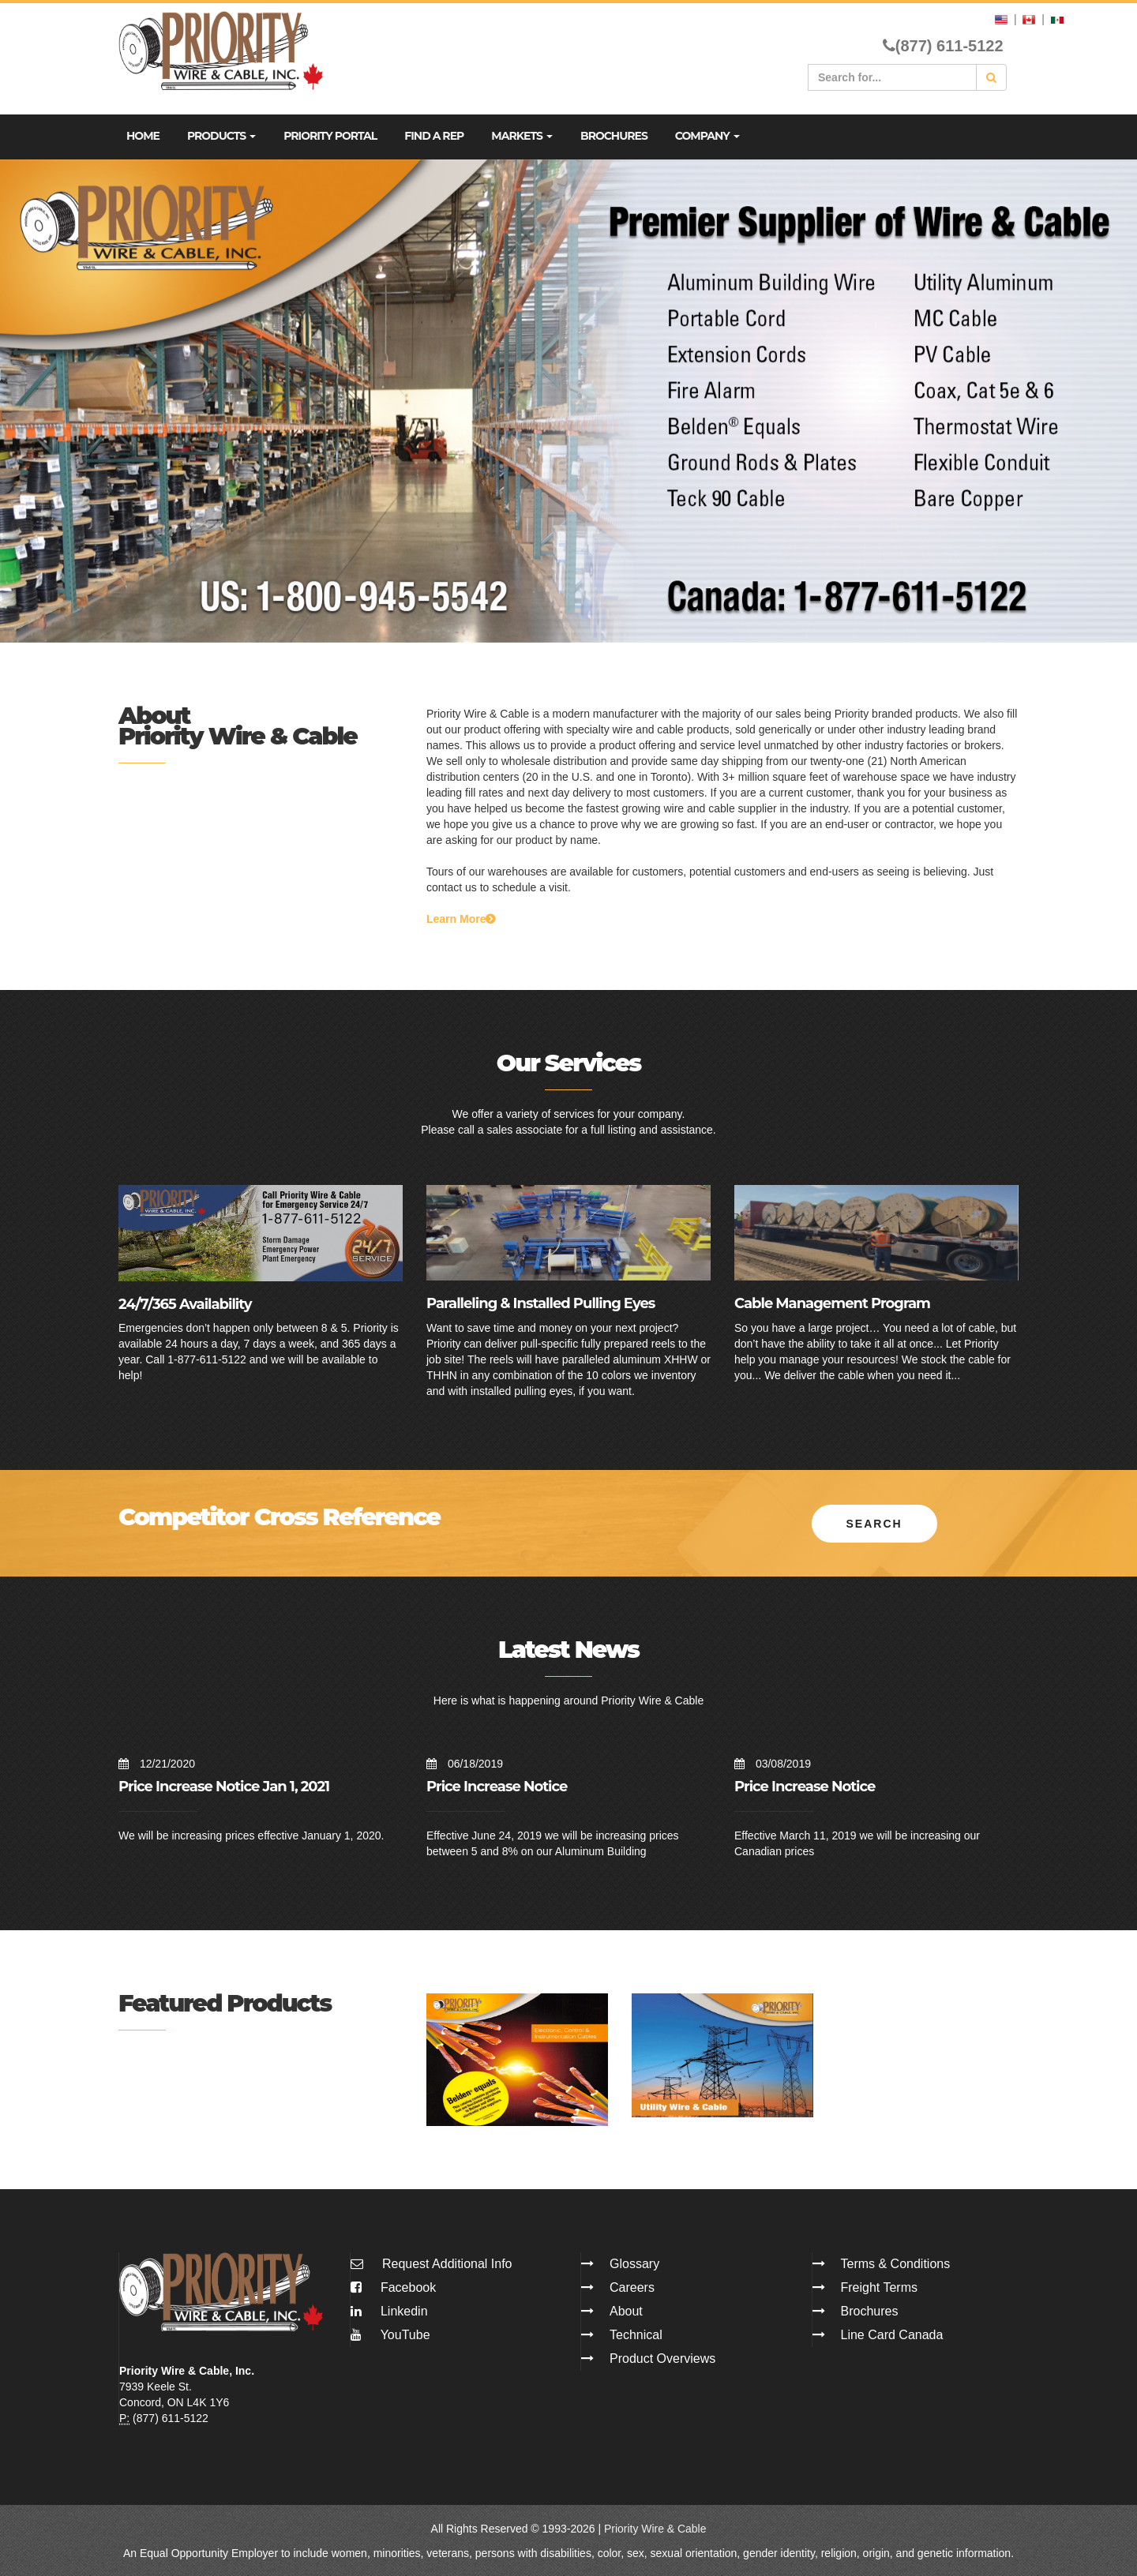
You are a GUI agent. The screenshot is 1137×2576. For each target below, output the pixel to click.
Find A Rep (433, 136)
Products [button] (221, 136)
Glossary (634, 2263)
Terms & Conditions (896, 2263)
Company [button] (707, 136)
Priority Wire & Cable (655, 2528)
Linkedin (389, 2311)
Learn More (460, 919)
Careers (632, 2287)
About (626, 2311)
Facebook (394, 2287)
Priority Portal (330, 136)
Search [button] (874, 1523)
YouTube (390, 2335)
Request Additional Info (447, 2263)
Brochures (613, 136)
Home (142, 136)
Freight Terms (879, 2287)
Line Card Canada (892, 2335)
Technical (636, 2335)
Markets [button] (522, 136)
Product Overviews (662, 2358)
